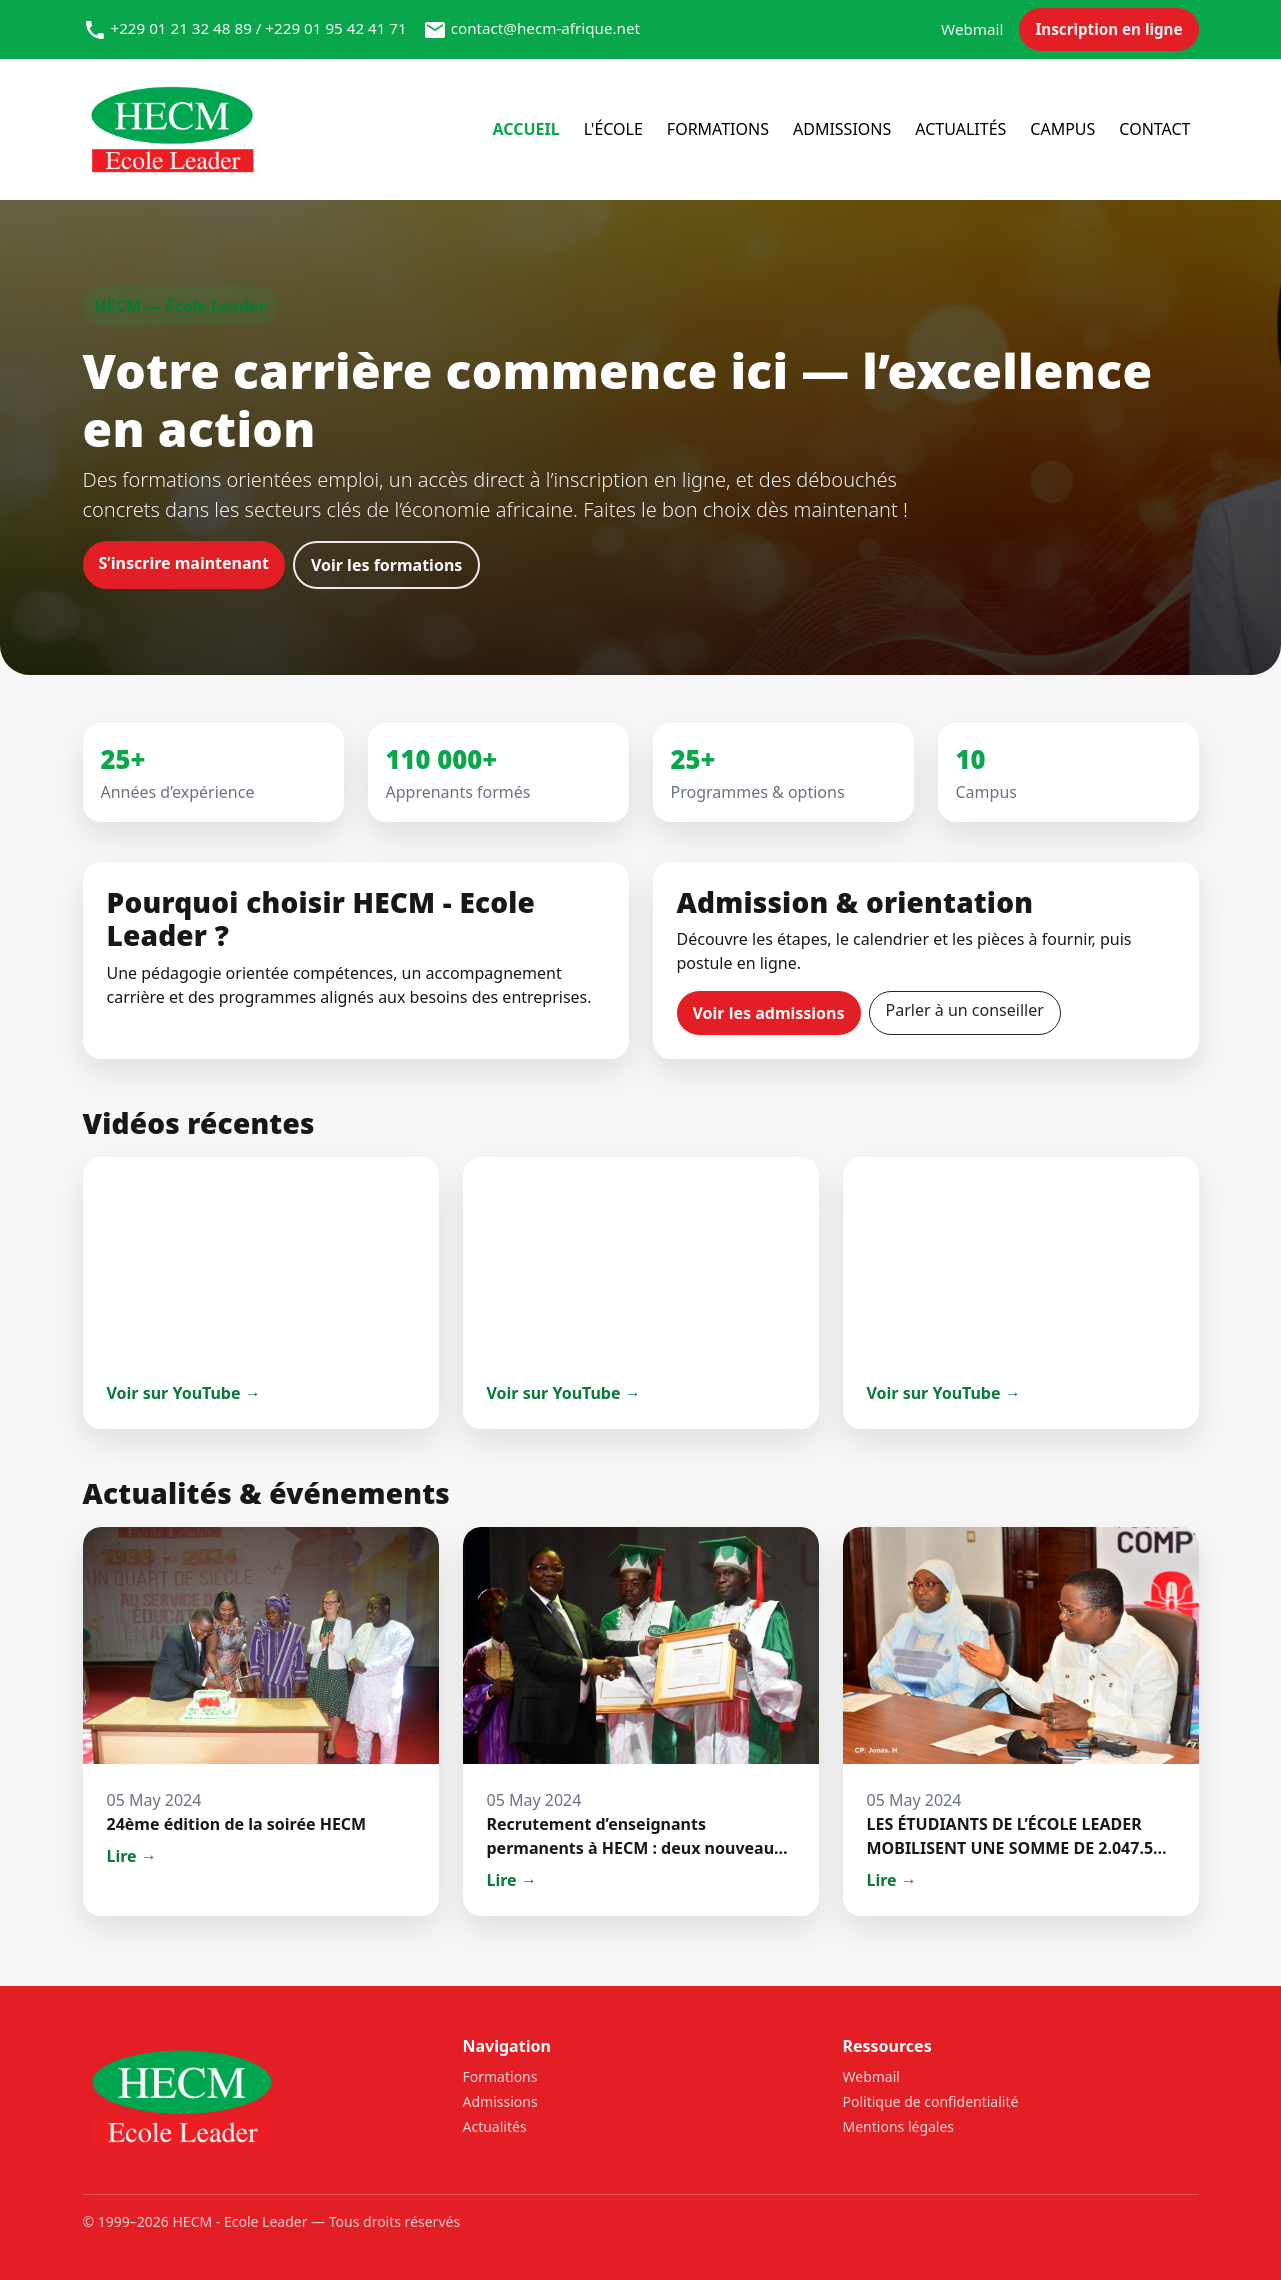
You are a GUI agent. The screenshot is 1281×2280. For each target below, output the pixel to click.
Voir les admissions (769, 1013)
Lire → (132, 1856)
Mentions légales (899, 2126)
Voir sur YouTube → (184, 1393)
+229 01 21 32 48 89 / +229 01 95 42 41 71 (258, 28)
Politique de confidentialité (931, 2101)
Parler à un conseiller (965, 1010)
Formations (718, 129)
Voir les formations (386, 565)
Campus (1062, 129)
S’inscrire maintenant (184, 563)
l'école (613, 129)
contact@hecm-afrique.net (545, 28)
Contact (1154, 129)
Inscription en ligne (1108, 29)
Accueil (525, 129)
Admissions (842, 129)
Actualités (960, 129)
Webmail (972, 29)
